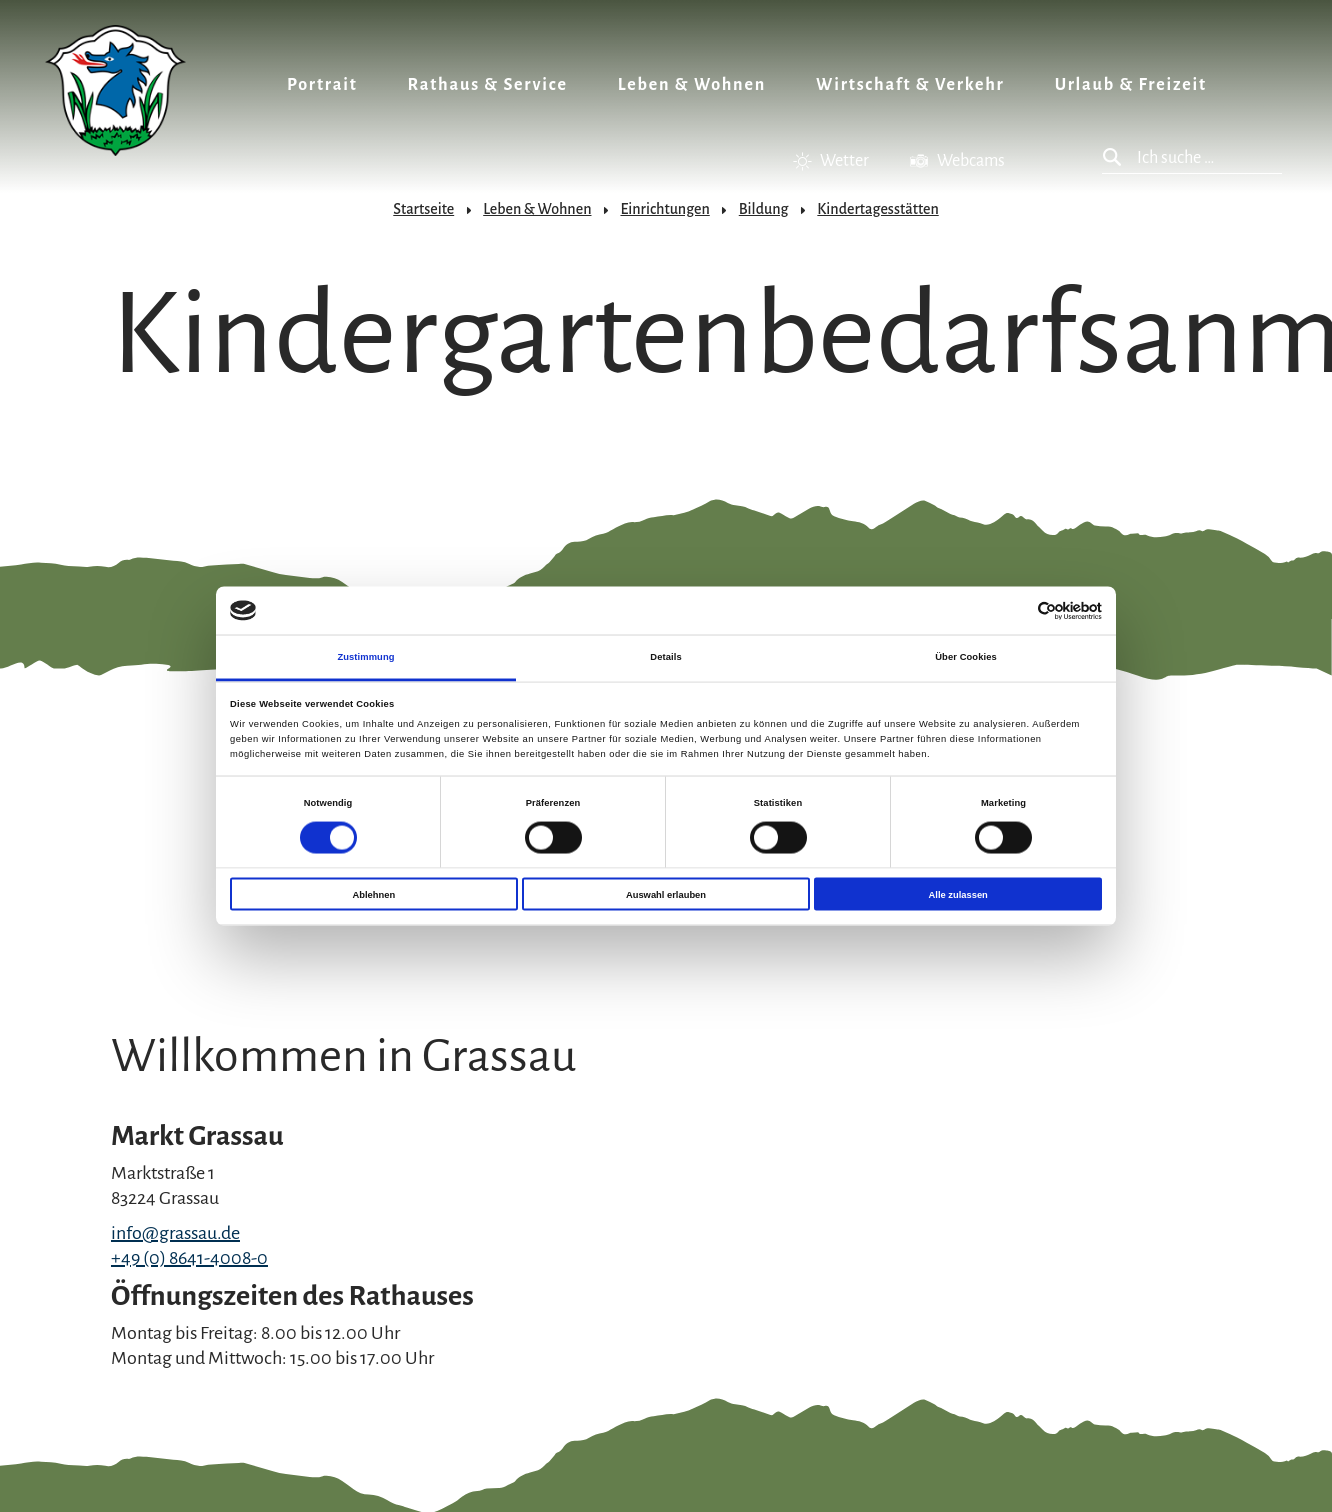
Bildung (764, 209)
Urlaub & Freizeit (1131, 85)
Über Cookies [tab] (966, 657)
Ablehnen (373, 894)
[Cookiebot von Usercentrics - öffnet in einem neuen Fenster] (1014, 610)
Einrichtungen (664, 209)
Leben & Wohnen (692, 85)
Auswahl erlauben (666, 894)
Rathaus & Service (488, 85)
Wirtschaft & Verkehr (910, 85)
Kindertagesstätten (877, 209)
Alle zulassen (958, 894)
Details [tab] (665, 657)
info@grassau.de (175, 1233)
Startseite (423, 209)
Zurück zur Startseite (115, 90)
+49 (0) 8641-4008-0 (189, 1258)
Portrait (322, 85)
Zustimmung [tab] (365, 657)
